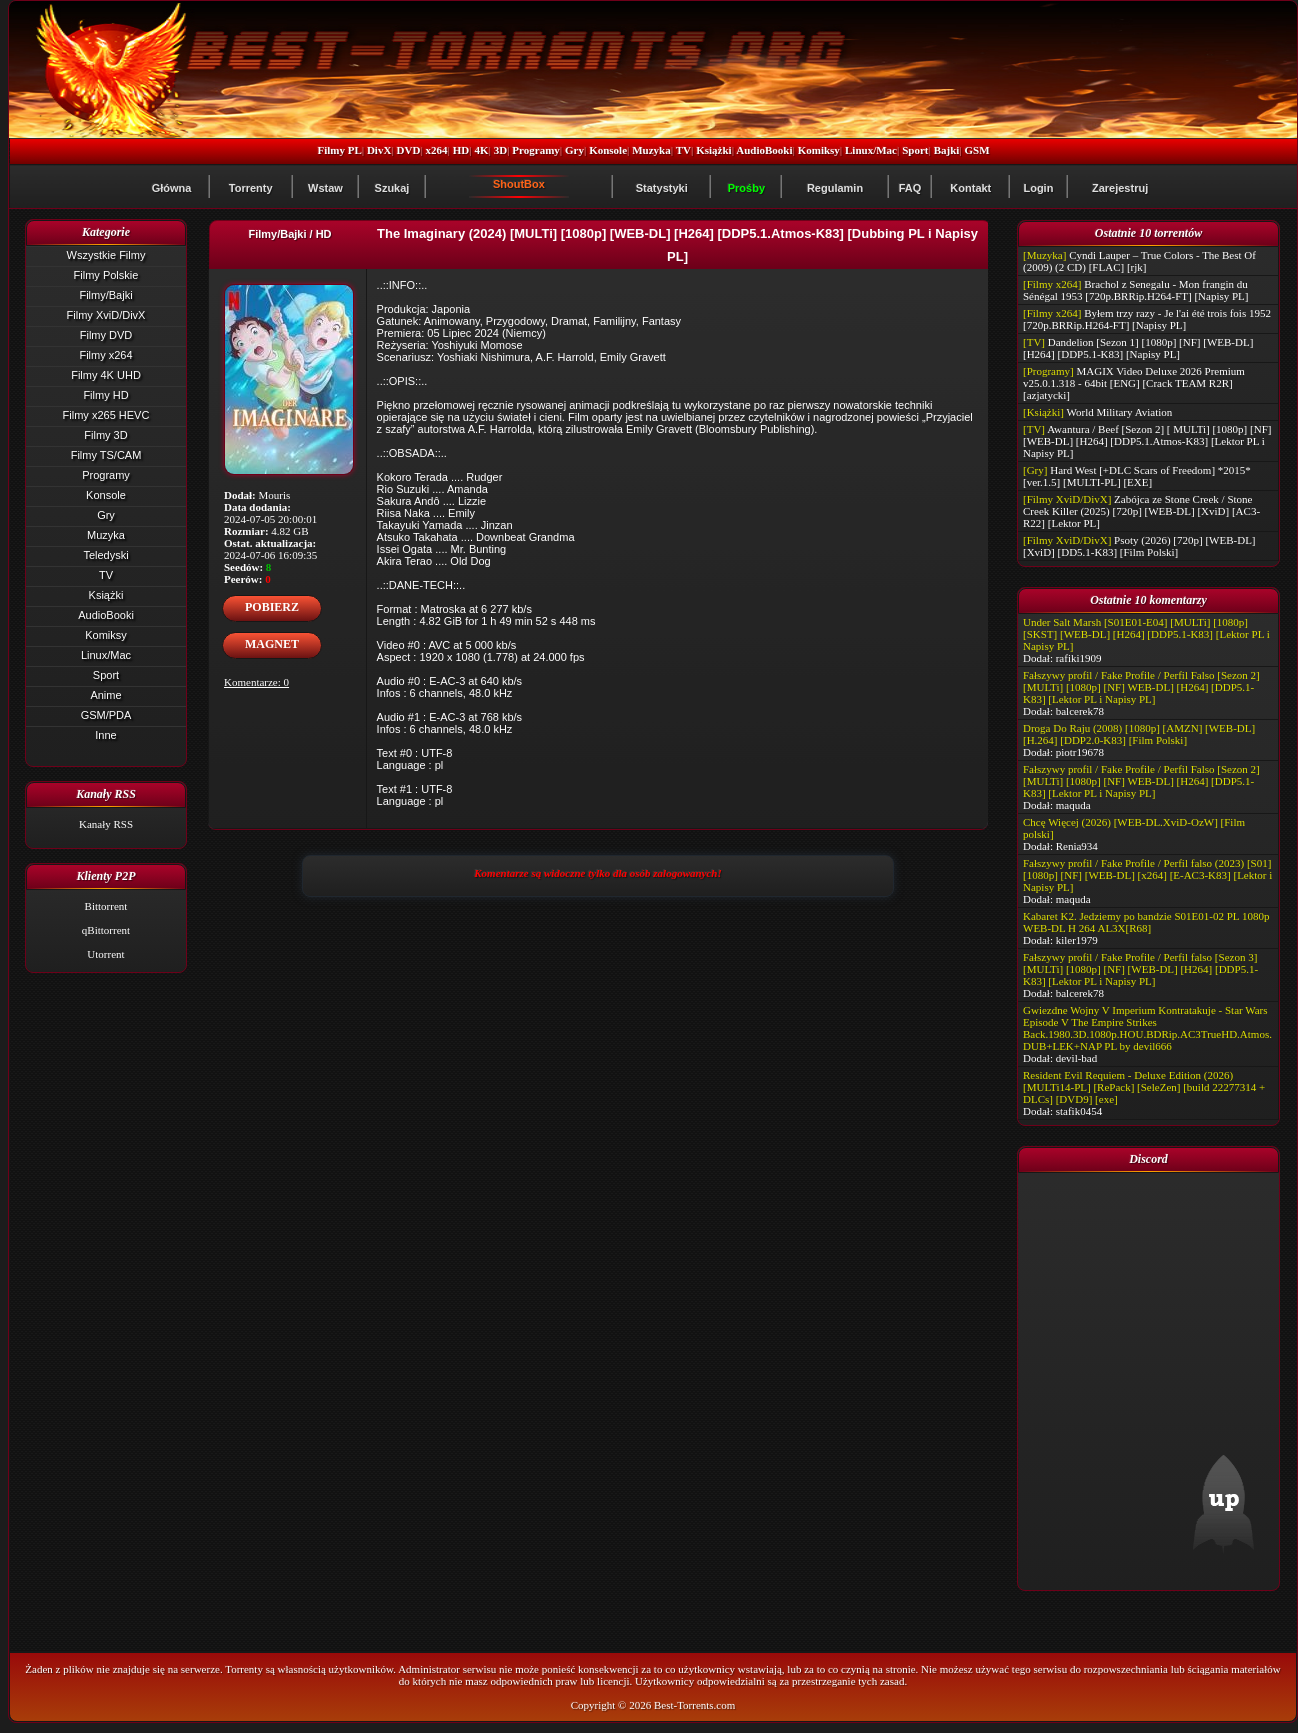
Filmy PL (339, 150)
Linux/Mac (871, 150)
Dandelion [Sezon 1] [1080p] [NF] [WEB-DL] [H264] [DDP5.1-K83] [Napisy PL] (1138, 348)
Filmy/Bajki (105, 295)
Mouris (275, 495)
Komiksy (819, 150)
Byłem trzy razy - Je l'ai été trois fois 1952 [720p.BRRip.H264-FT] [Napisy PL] (1147, 319)
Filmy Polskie (106, 275)
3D (500, 150)
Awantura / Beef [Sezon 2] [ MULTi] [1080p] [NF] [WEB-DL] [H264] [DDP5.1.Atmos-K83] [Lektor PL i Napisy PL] (1147, 441)
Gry (574, 150)
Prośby (746, 188)
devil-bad (1077, 1058)
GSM (977, 150)
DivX (379, 150)
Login (1038, 188)
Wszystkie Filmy (106, 255)
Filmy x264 (105, 355)
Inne (105, 735)
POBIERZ (272, 607)
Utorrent (105, 954)
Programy (535, 150)
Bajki (947, 150)
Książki (713, 150)
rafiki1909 (1079, 658)
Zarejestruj (1120, 188)
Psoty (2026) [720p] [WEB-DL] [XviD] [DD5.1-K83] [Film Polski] (1139, 546)
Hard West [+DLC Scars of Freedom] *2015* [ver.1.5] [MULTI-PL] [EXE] (1137, 476)
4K (481, 150)
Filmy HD (105, 395)
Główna (172, 188)
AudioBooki (764, 150)
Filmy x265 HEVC (106, 415)
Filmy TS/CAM (106, 455)
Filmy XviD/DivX (106, 315)
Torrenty (251, 188)
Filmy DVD (106, 335)
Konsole (608, 150)
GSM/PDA (106, 715)
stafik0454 (1079, 1111)
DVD (409, 150)
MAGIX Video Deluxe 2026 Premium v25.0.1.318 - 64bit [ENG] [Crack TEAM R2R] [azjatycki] (1134, 383)
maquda (1073, 805)
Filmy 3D (105, 435)
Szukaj (392, 188)
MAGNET (272, 644)
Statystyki (662, 188)
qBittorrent (106, 930)
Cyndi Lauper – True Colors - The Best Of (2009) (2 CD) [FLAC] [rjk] (1139, 261)
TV (683, 150)
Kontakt (970, 188)
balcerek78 (1080, 711)
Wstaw (325, 188)
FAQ (910, 188)
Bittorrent (106, 906)
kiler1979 (1077, 940)
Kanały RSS (106, 824)
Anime (105, 695)
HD (461, 150)
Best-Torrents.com (694, 1705)
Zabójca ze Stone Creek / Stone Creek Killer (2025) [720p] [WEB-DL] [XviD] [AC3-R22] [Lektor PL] (1141, 511)
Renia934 (1077, 846)
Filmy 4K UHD (106, 375)
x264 (437, 150)
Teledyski (105, 555)
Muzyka (651, 150)
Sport (915, 150)
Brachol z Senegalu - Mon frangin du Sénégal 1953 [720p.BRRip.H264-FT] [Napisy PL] (1135, 290)
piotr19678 (1080, 752)
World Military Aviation (1120, 412)
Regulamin (835, 188)
